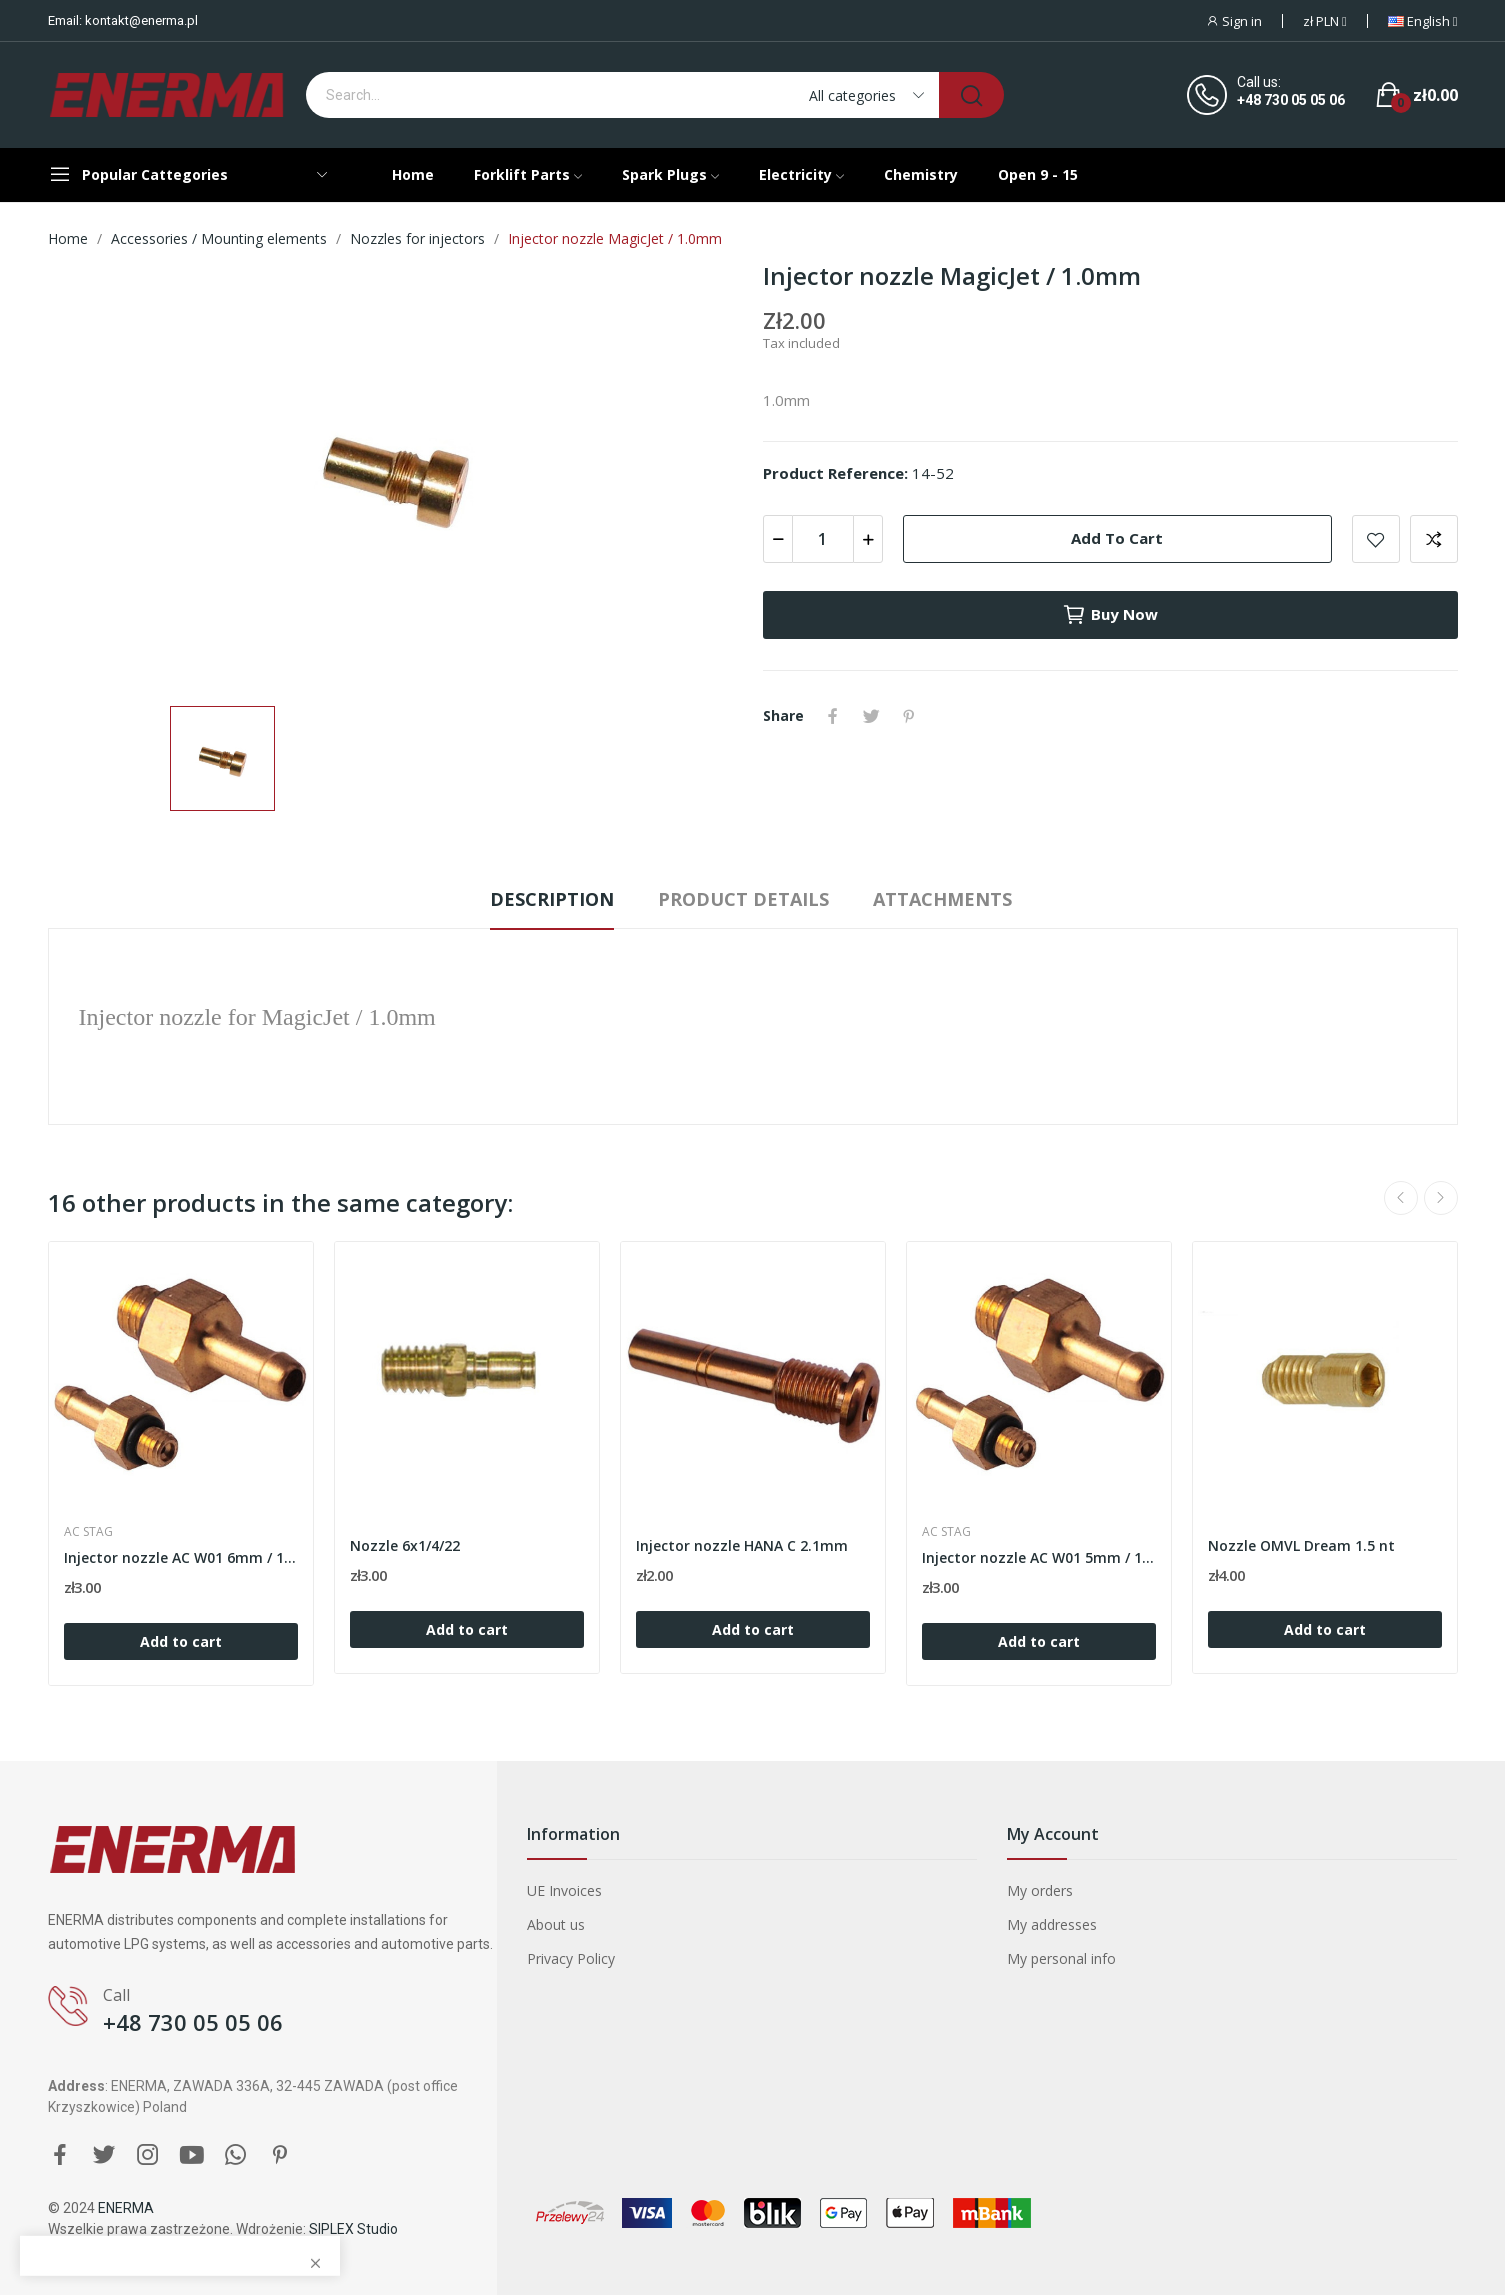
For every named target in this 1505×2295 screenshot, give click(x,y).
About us (556, 1924)
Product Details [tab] (743, 899)
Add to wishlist (1376, 539)
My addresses (1052, 1924)
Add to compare (1434, 539)
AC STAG (88, 1532)
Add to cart (1117, 538)
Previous (1401, 1198)
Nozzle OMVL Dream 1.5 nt (1301, 1545)
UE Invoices (564, 1890)
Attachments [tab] (942, 899)
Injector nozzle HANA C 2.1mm (742, 1545)
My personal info (1061, 1958)
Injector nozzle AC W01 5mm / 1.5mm (1039, 1557)
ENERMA (126, 2208)
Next (1441, 1198)
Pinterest (909, 716)
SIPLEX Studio (353, 2229)
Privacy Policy (571, 1958)
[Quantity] (823, 539)
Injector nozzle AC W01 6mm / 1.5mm (181, 1557)
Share (833, 716)
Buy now (1110, 615)
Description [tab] (552, 899)
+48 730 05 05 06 (1291, 100)
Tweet (871, 716)
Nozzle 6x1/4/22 (405, 1545)
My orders (1040, 1890)
